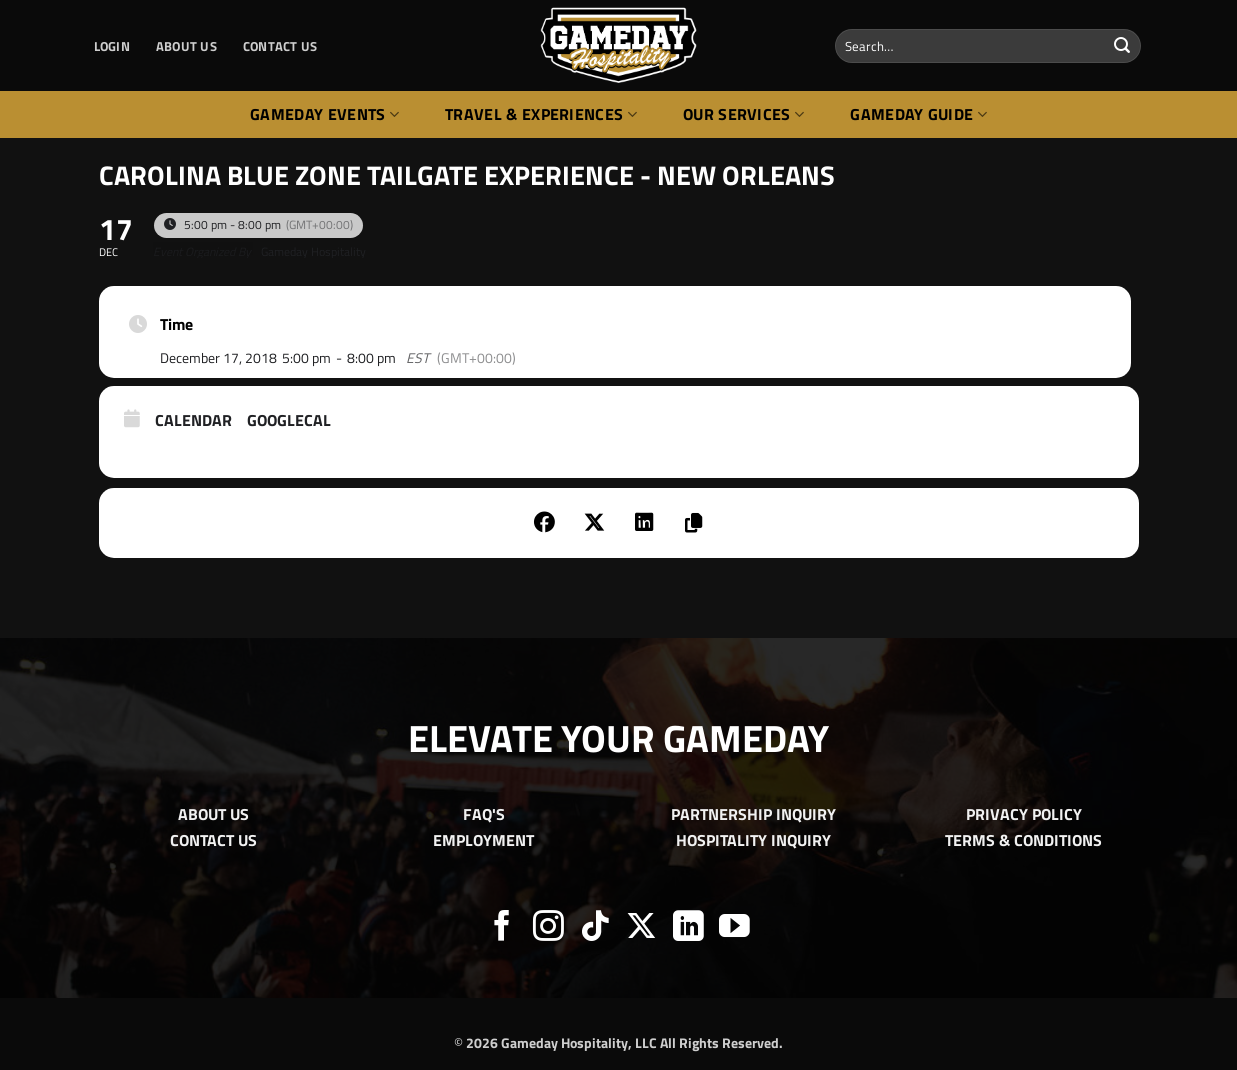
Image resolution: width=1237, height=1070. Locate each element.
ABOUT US (186, 46)
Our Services (743, 114)
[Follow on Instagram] (548, 928)
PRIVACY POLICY (1024, 814)
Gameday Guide (918, 114)
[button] (112, 46)
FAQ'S (484, 814)
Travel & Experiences (541, 114)
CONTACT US (280, 46)
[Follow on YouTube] (734, 928)
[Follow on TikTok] (595, 928)
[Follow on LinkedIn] (688, 928)
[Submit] (1122, 46)
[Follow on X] (641, 928)
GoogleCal (289, 421)
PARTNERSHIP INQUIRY (753, 814)
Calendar (193, 421)
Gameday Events (324, 114)
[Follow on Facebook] (502, 928)
